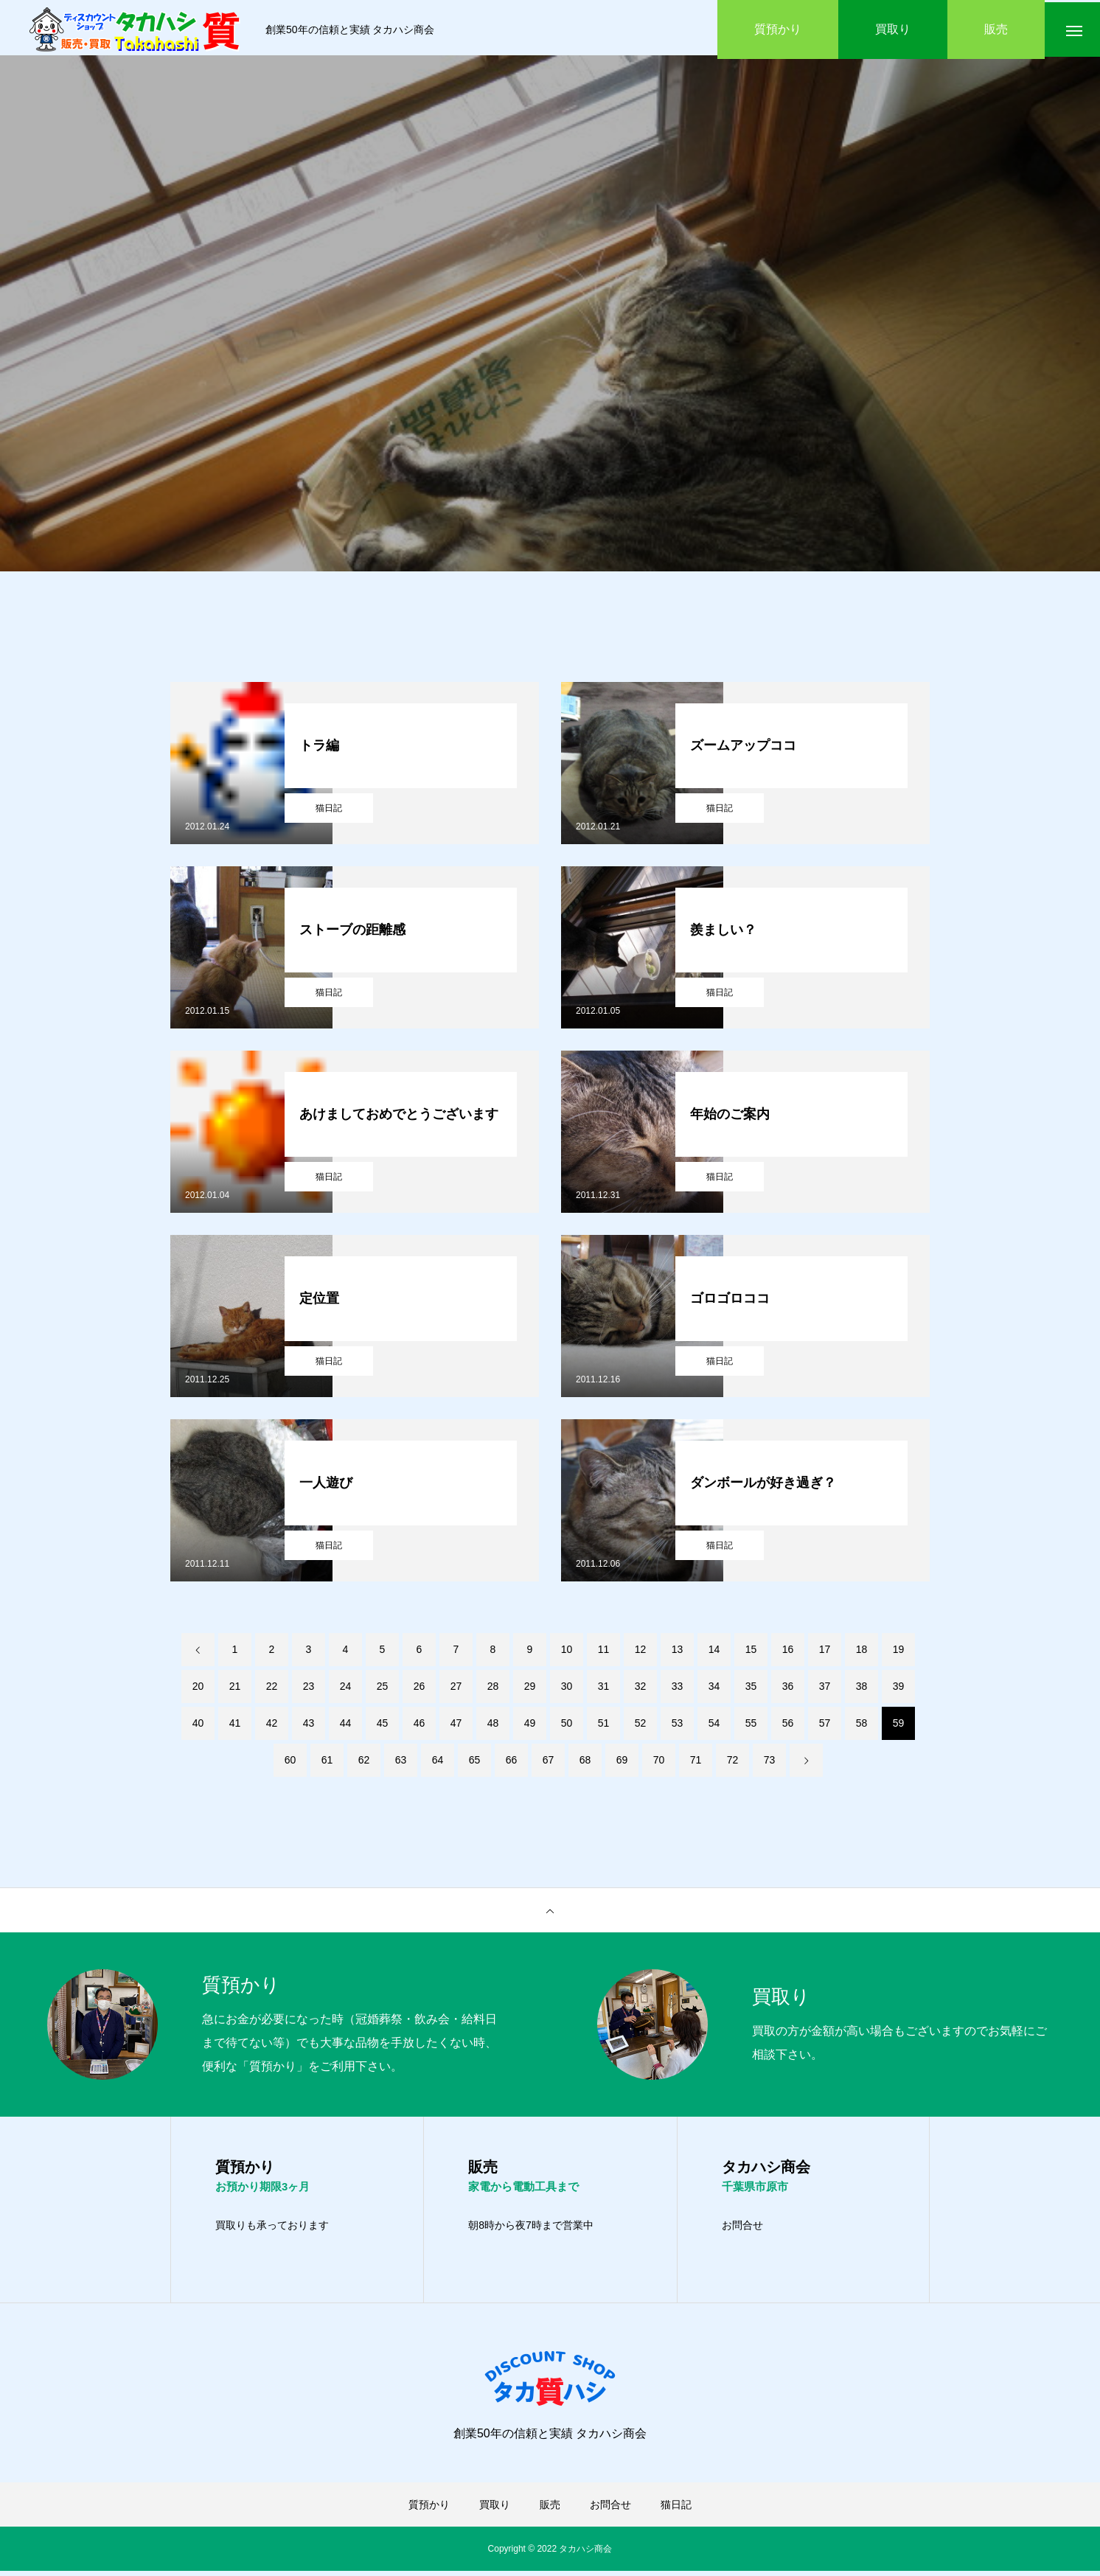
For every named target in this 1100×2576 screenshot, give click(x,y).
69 (622, 1763)
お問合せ (742, 2230)
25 (383, 1690)
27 (456, 1690)
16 (788, 1653)
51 (604, 1727)
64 (438, 1763)
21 (235, 1690)
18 (862, 1653)
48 (493, 1727)
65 (475, 1763)
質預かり (429, 2510)
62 (364, 1763)
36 (788, 1690)
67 (548, 1763)
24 (346, 1690)
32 (641, 1690)
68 (585, 1763)
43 (309, 1727)
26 (419, 1690)
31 (604, 1690)
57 (825, 1727)
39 (899, 1690)
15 (751, 1653)
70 (659, 1763)
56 (788, 1727)
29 (530, 1690)
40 (198, 1727)
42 (272, 1727)
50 (567, 1727)
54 (714, 1727)
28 (493, 1690)
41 (235, 1727)
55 (751, 1727)
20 (198, 1690)
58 (862, 1727)
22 (272, 1690)
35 (751, 1690)
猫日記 (329, 812)
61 (327, 1763)
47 (456, 1727)
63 (401, 1763)
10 (567, 1653)
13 (677, 1653)
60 (290, 1763)
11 (604, 1653)
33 (677, 1690)
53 (677, 1727)
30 (567, 1690)
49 (530, 1727)
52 (641, 1727)
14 (714, 1653)
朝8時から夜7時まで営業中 (530, 2230)
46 (419, 1727)
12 (641, 1653)
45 (383, 1727)
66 (512, 1763)
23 (309, 1690)
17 (825, 1653)
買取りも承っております (272, 2230)
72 (733, 1763)
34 (714, 1690)
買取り (494, 2510)
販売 (550, 2510)
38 (862, 1690)
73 (770, 1763)
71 (696, 1763)
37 (825, 1690)
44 (346, 1727)
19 (899, 1653)
